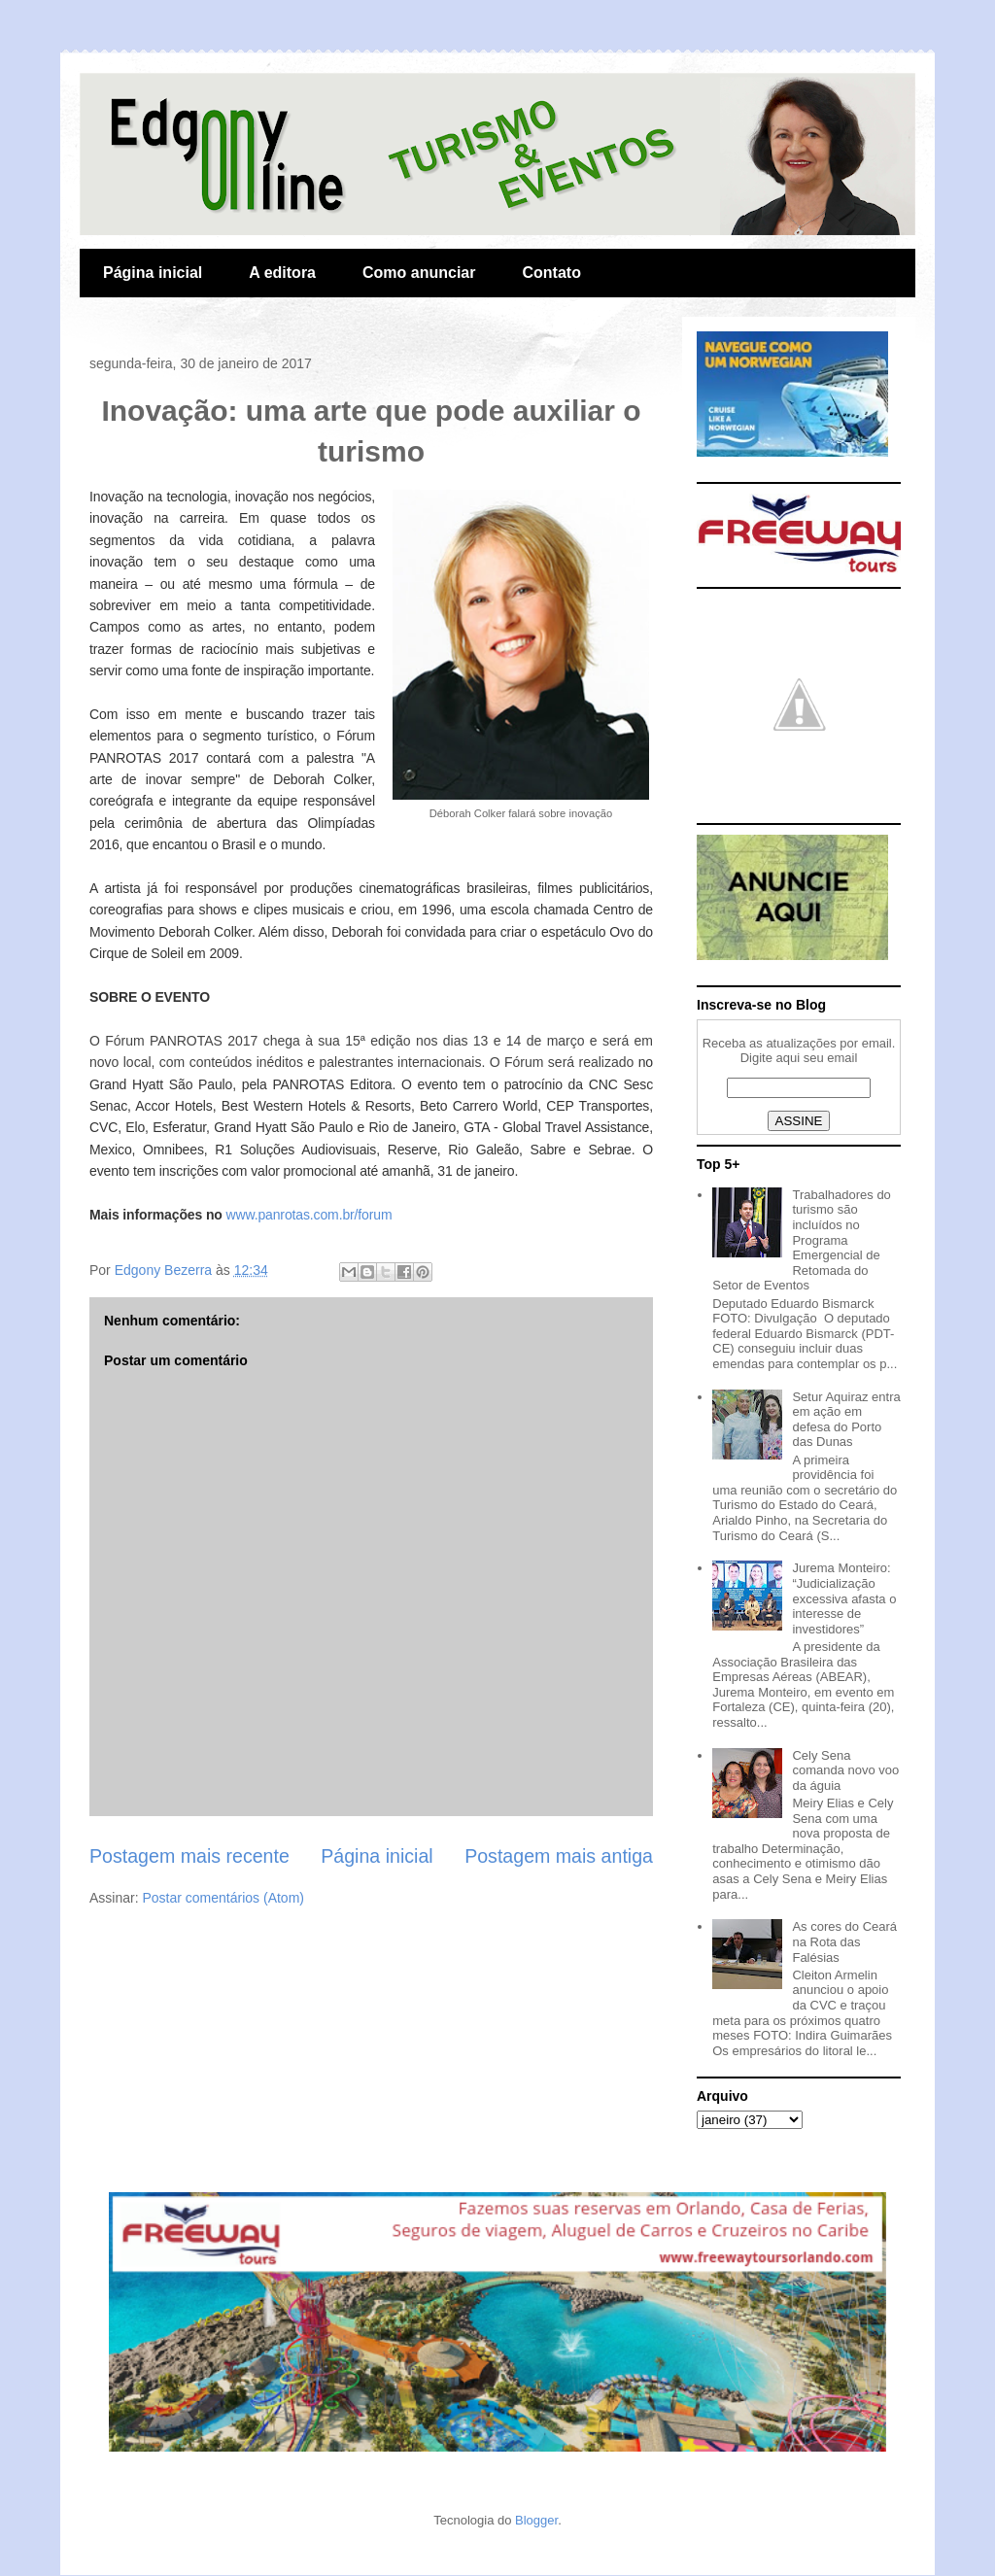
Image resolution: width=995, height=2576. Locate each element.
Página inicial (152, 272)
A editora (282, 272)
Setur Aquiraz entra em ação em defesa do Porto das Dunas (846, 1420)
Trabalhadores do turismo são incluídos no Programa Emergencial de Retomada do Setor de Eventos (801, 1240)
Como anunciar (418, 272)
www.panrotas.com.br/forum (309, 1214)
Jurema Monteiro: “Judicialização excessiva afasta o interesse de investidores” (844, 1598)
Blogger (536, 2520)
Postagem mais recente (189, 1856)
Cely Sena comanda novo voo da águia (845, 1770)
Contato (551, 272)
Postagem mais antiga (558, 1856)
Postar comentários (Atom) (223, 1898)
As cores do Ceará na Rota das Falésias (844, 1941)
